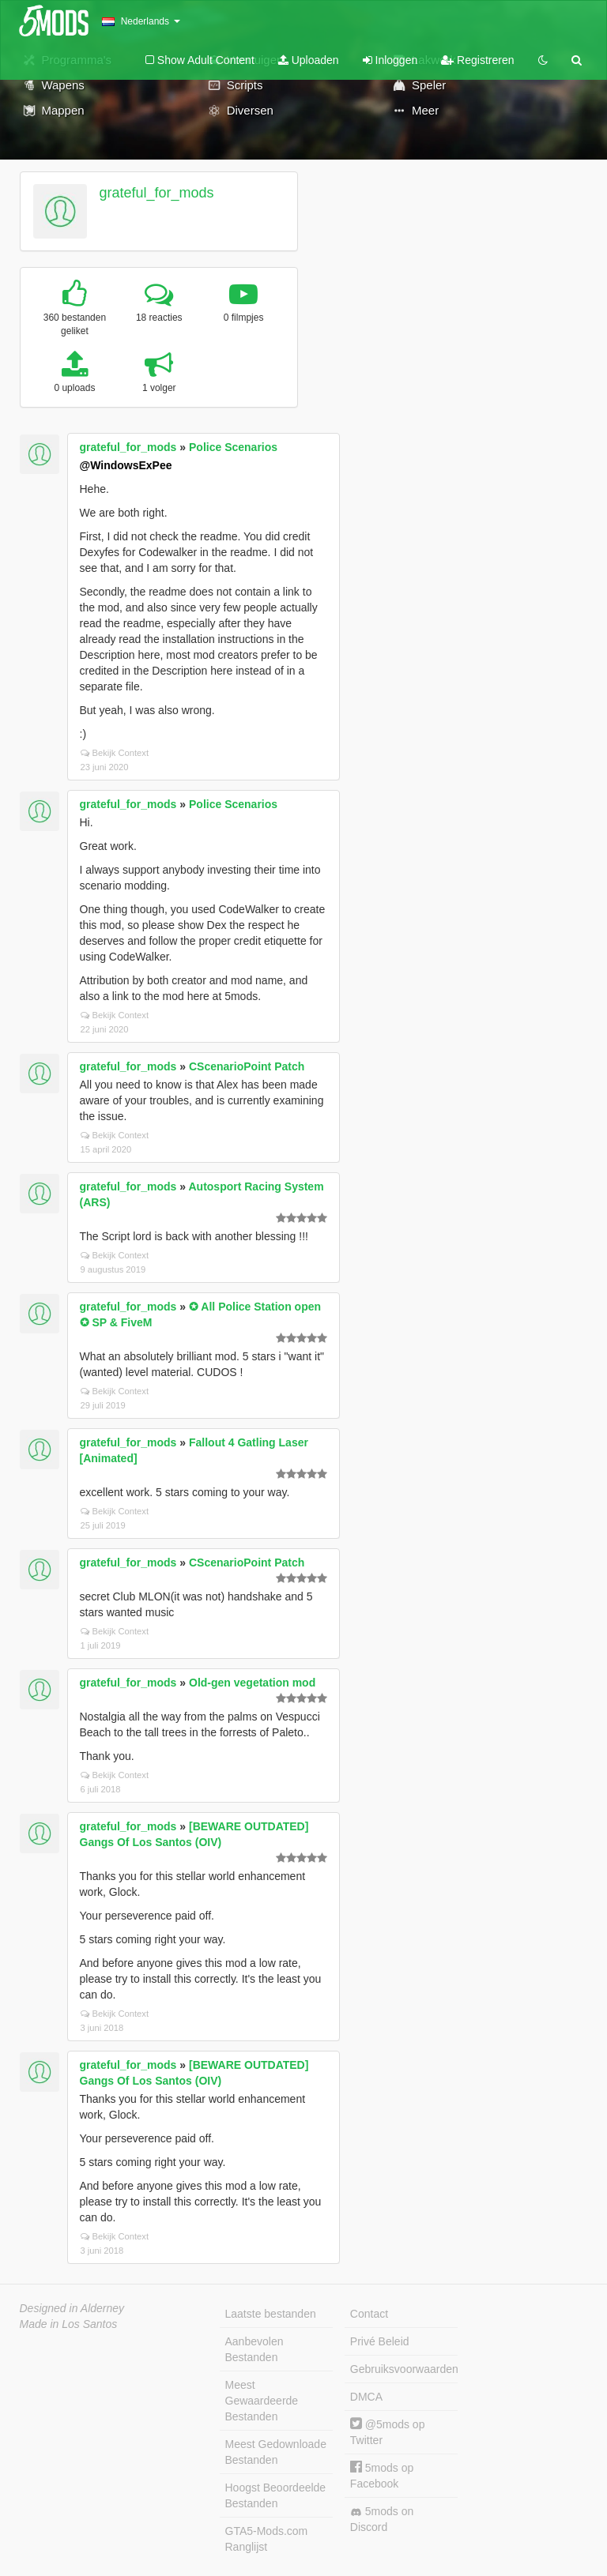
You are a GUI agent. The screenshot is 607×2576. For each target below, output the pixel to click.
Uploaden (308, 60)
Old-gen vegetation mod (252, 1682)
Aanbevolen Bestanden (254, 2349)
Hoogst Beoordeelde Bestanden (275, 2495)
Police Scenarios (233, 447)
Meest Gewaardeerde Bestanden (262, 2401)
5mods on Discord (381, 2519)
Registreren (477, 60)
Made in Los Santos (69, 2324)
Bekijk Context (115, 753)
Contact (369, 2313)
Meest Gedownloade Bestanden (275, 2452)
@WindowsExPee (126, 465)
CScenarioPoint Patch (246, 1066)
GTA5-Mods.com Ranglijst (266, 2539)
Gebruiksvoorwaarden (404, 2369)
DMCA (366, 2396)
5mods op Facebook (381, 2475)
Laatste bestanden (270, 2313)
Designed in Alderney (72, 2308)
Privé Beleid (379, 2341)
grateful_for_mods (156, 193)
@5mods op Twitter (387, 2431)
